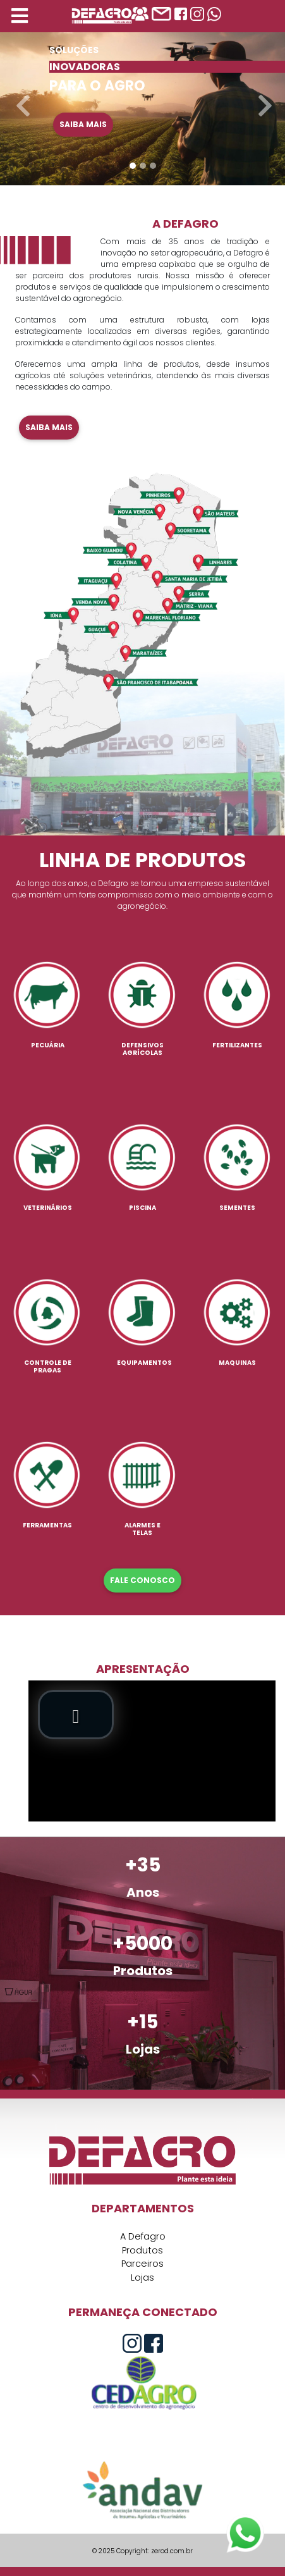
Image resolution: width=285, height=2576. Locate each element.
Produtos (142, 2250)
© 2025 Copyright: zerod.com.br (142, 2551)
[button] (21, 99)
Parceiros (142, 2263)
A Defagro (143, 2236)
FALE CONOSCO (142, 1580)
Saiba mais (83, 124)
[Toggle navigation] (19, 16)
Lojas (142, 2277)
